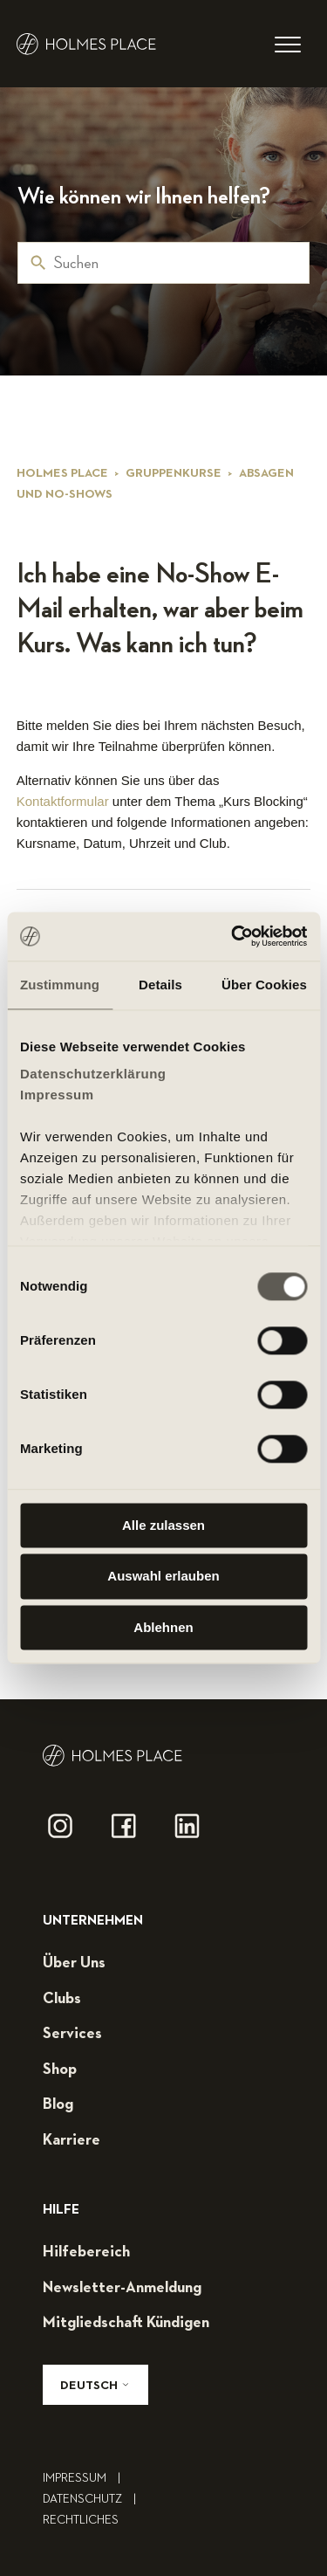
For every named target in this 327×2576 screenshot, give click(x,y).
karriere (71, 2140)
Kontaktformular (63, 801)
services (72, 2034)
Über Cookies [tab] (264, 984)
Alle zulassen (163, 1525)
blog (58, 2104)
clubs (62, 1999)
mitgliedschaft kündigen (126, 2323)
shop (60, 2069)
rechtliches (81, 2520)
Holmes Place (62, 473)
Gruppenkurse (173, 473)
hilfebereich (86, 2252)
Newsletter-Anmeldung (122, 2288)
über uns (74, 1963)
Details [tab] (160, 984)
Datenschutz (94, 2499)
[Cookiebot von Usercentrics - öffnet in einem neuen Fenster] (233, 936)
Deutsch (95, 2385)
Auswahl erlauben (163, 1576)
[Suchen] (163, 263)
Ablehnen (163, 1627)
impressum (86, 2478)
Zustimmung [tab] (59, 984)
